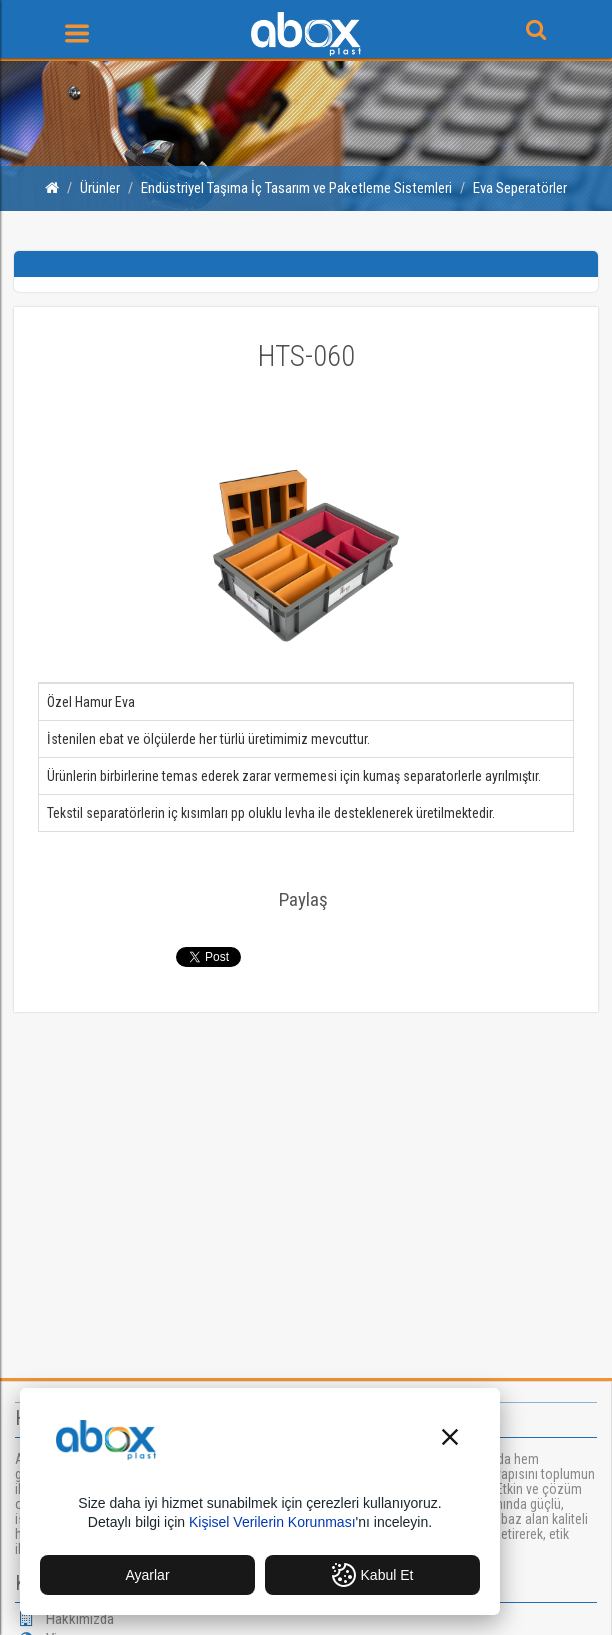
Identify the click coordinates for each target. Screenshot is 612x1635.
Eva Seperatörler (520, 188)
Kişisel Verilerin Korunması (272, 1522)
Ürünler (100, 188)
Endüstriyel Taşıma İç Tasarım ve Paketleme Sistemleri (296, 188)
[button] (450, 1439)
